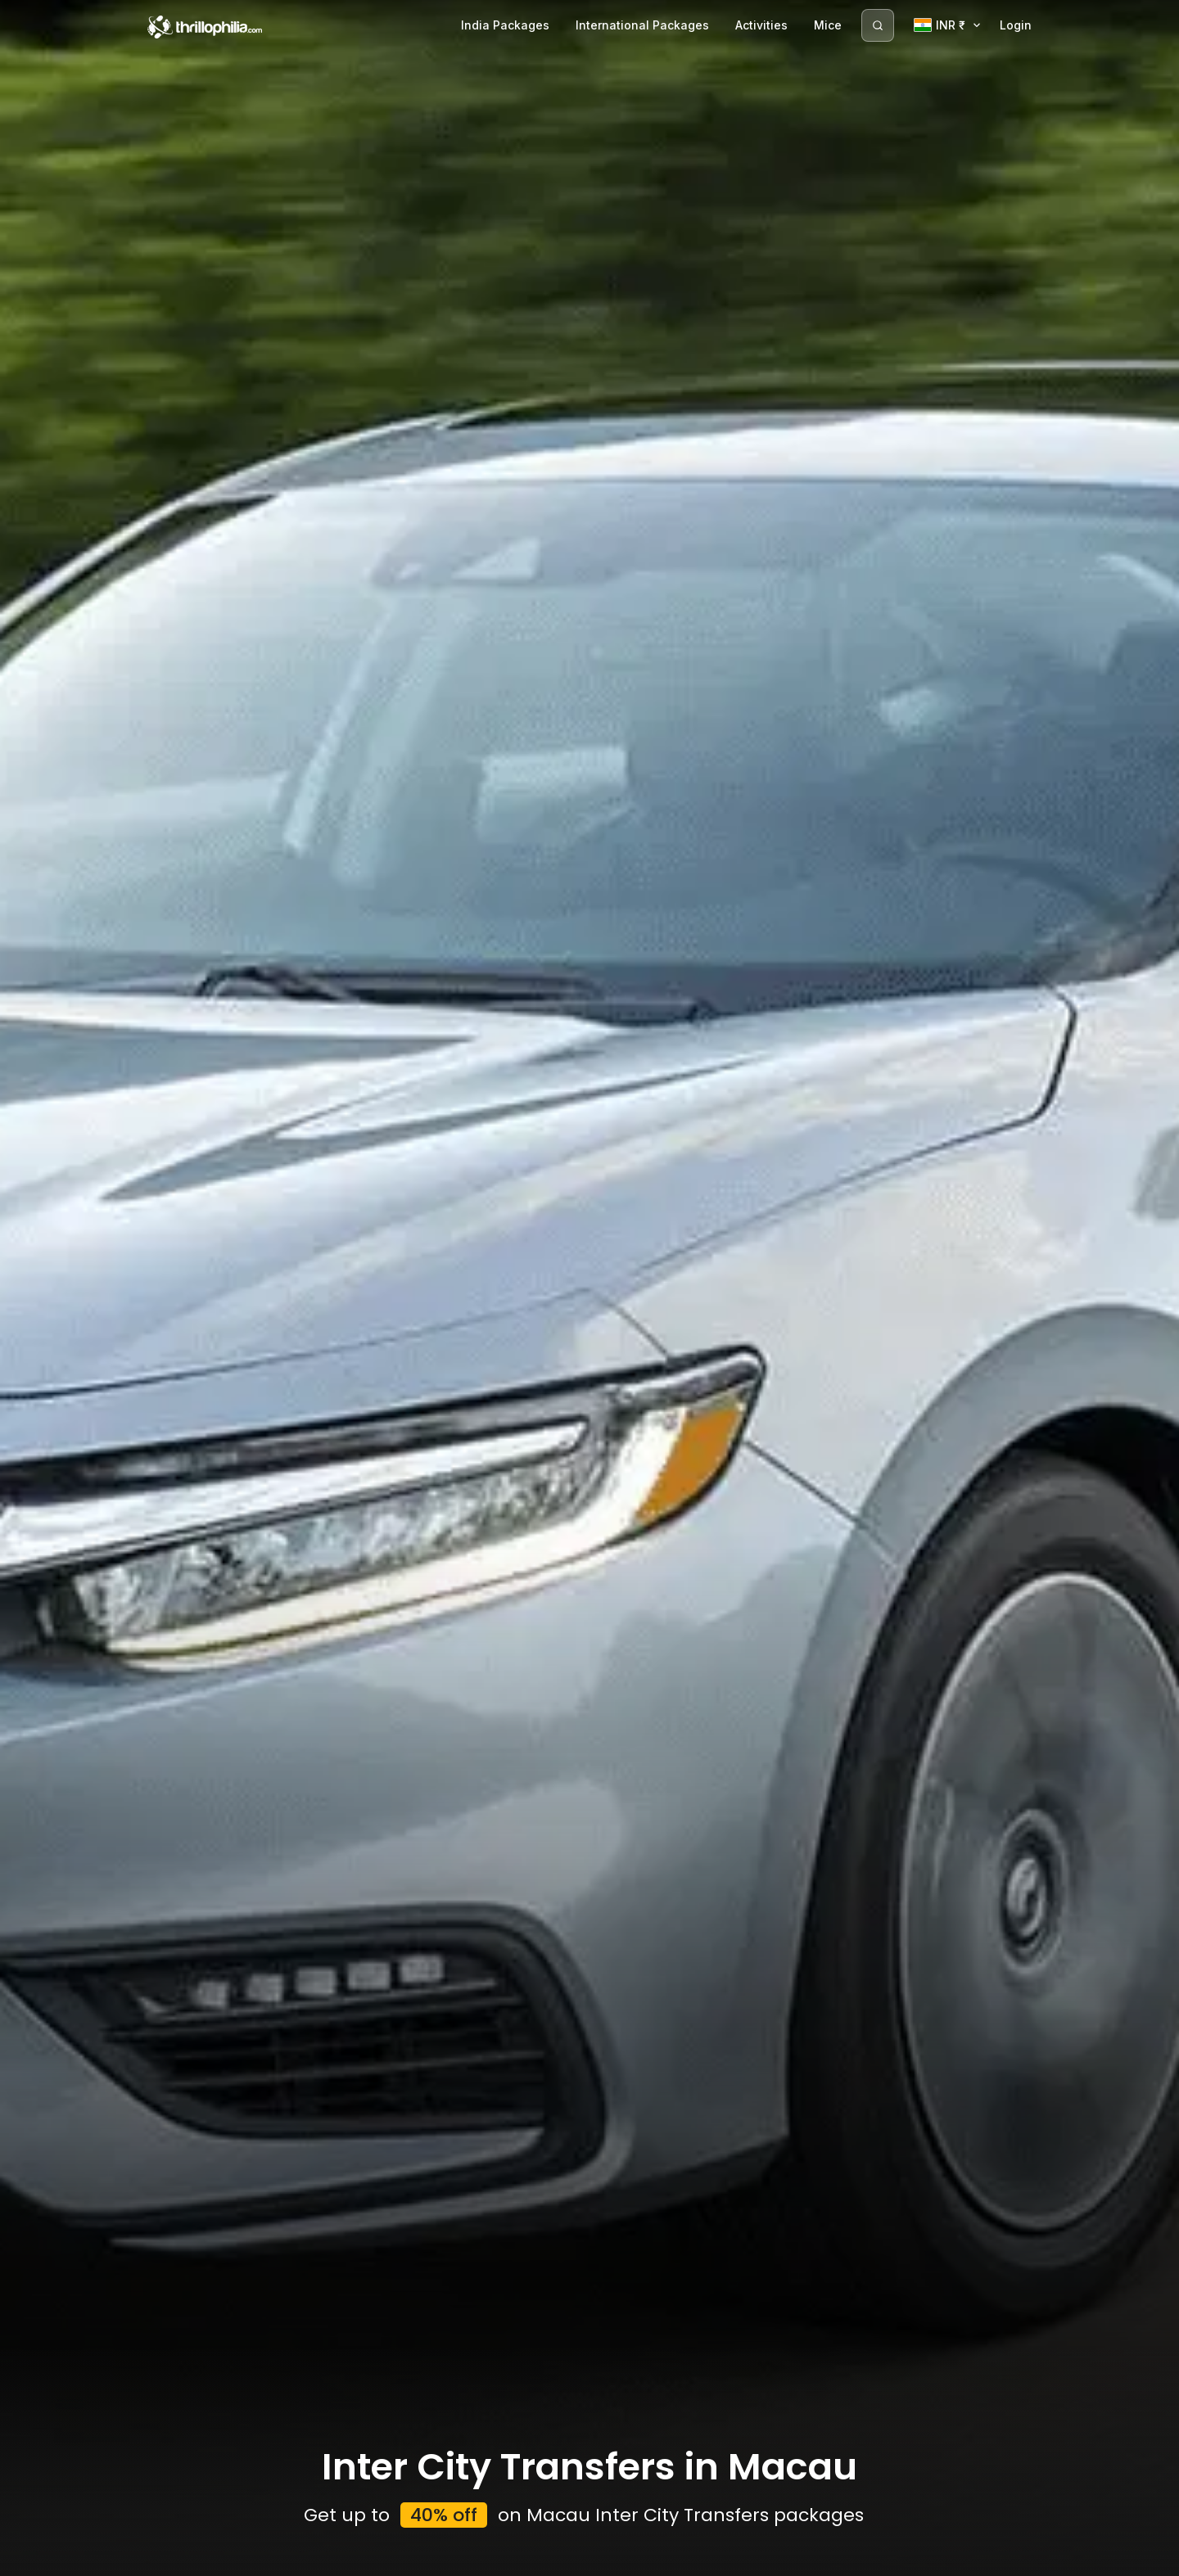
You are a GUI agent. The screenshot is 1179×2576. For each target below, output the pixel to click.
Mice (828, 25)
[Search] (877, 25)
